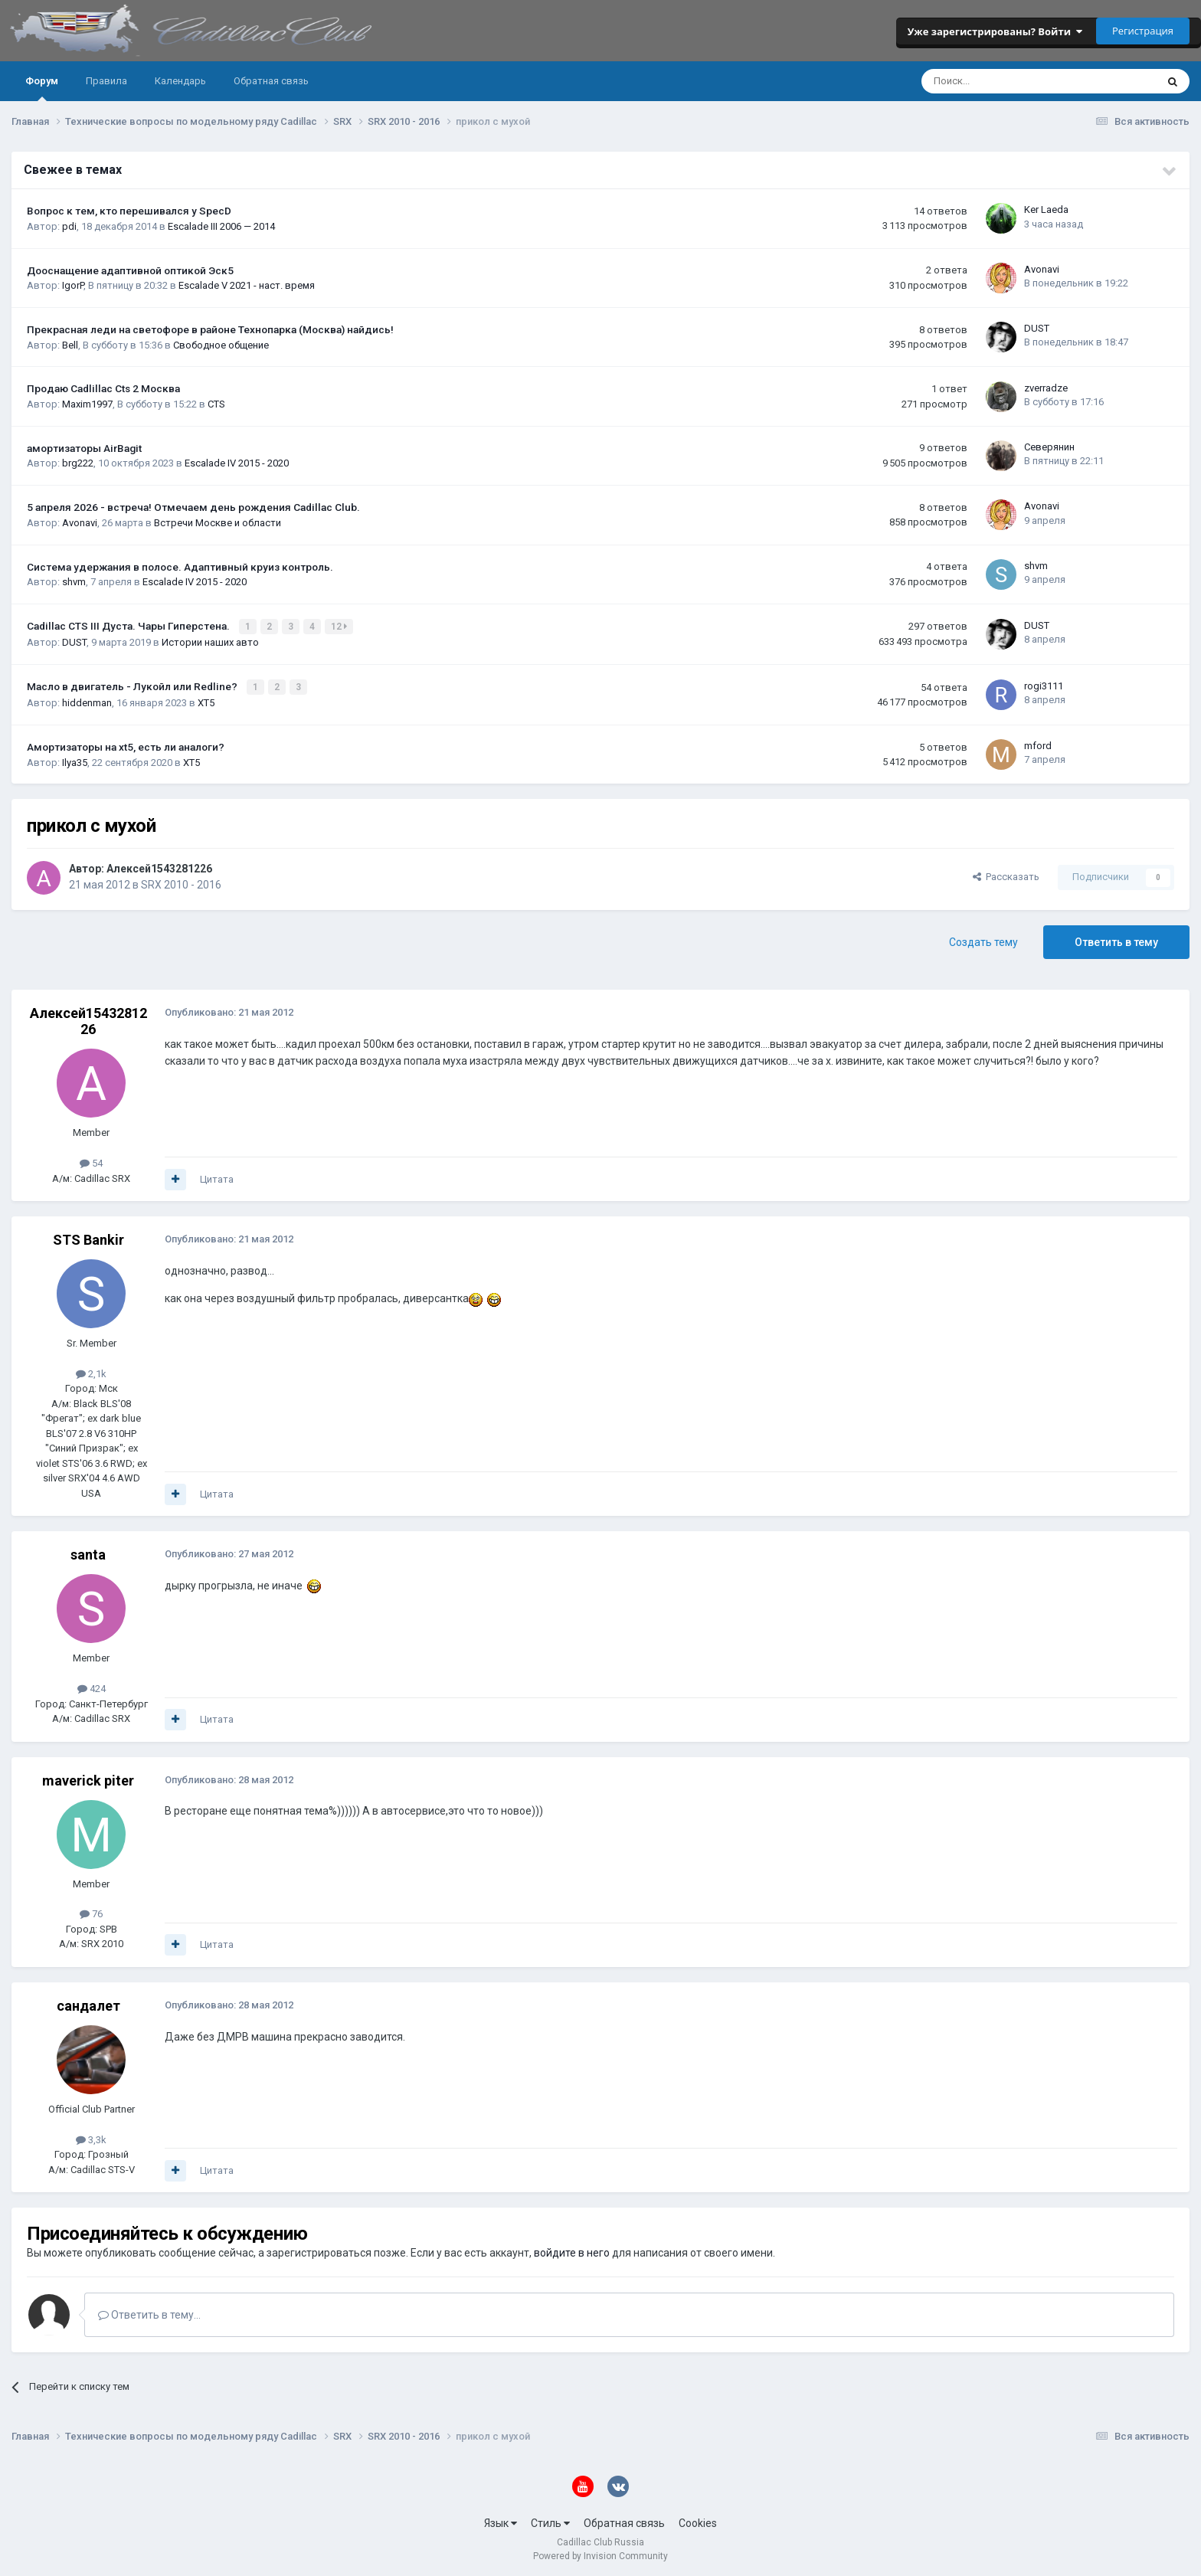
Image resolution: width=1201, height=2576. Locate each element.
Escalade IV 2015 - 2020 (237, 463)
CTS (216, 404)
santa (88, 1553)
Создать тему (983, 940)
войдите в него (572, 2251)
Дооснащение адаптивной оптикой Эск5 (130, 270)
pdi (69, 226)
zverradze (1046, 388)
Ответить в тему (1116, 940)
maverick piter (88, 1778)
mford (1038, 744)
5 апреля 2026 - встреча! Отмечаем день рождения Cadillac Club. (193, 507)
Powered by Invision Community (600, 2553)
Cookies (698, 2521)
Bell (70, 345)
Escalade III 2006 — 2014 (221, 226)
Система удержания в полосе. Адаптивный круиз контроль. (180, 567)
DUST (1036, 328)
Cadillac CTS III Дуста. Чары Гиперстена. (129, 626)
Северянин (1049, 447)
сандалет (88, 2003)
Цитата (217, 1177)
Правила (106, 81)
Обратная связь (271, 81)
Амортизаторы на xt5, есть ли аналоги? (125, 745)
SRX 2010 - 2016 (181, 882)
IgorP (72, 285)
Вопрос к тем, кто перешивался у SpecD (129, 211)
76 (91, 1912)
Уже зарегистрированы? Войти (995, 31)
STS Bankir (88, 1238)
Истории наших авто (210, 641)
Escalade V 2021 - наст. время (246, 285)
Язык (500, 2521)
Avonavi (1041, 269)
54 (91, 1161)
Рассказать (1006, 875)
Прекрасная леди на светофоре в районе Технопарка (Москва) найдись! (210, 329)
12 (340, 626)
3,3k (91, 2137)
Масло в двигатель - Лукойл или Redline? (133, 685)
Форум (41, 88)
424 (91, 1687)
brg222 (77, 463)
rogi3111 (1043, 684)
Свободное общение (221, 345)
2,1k (91, 1371)
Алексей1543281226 (159, 866)
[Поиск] (997, 81)
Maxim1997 (87, 404)
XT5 (206, 701)
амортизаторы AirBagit (84, 448)
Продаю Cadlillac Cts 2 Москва (103, 388)
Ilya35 (74, 760)
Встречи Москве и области (217, 523)
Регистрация (1142, 31)
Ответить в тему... (149, 2313)
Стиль (550, 2521)
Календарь (180, 81)
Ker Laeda (1046, 209)
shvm (74, 582)
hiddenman (87, 701)
